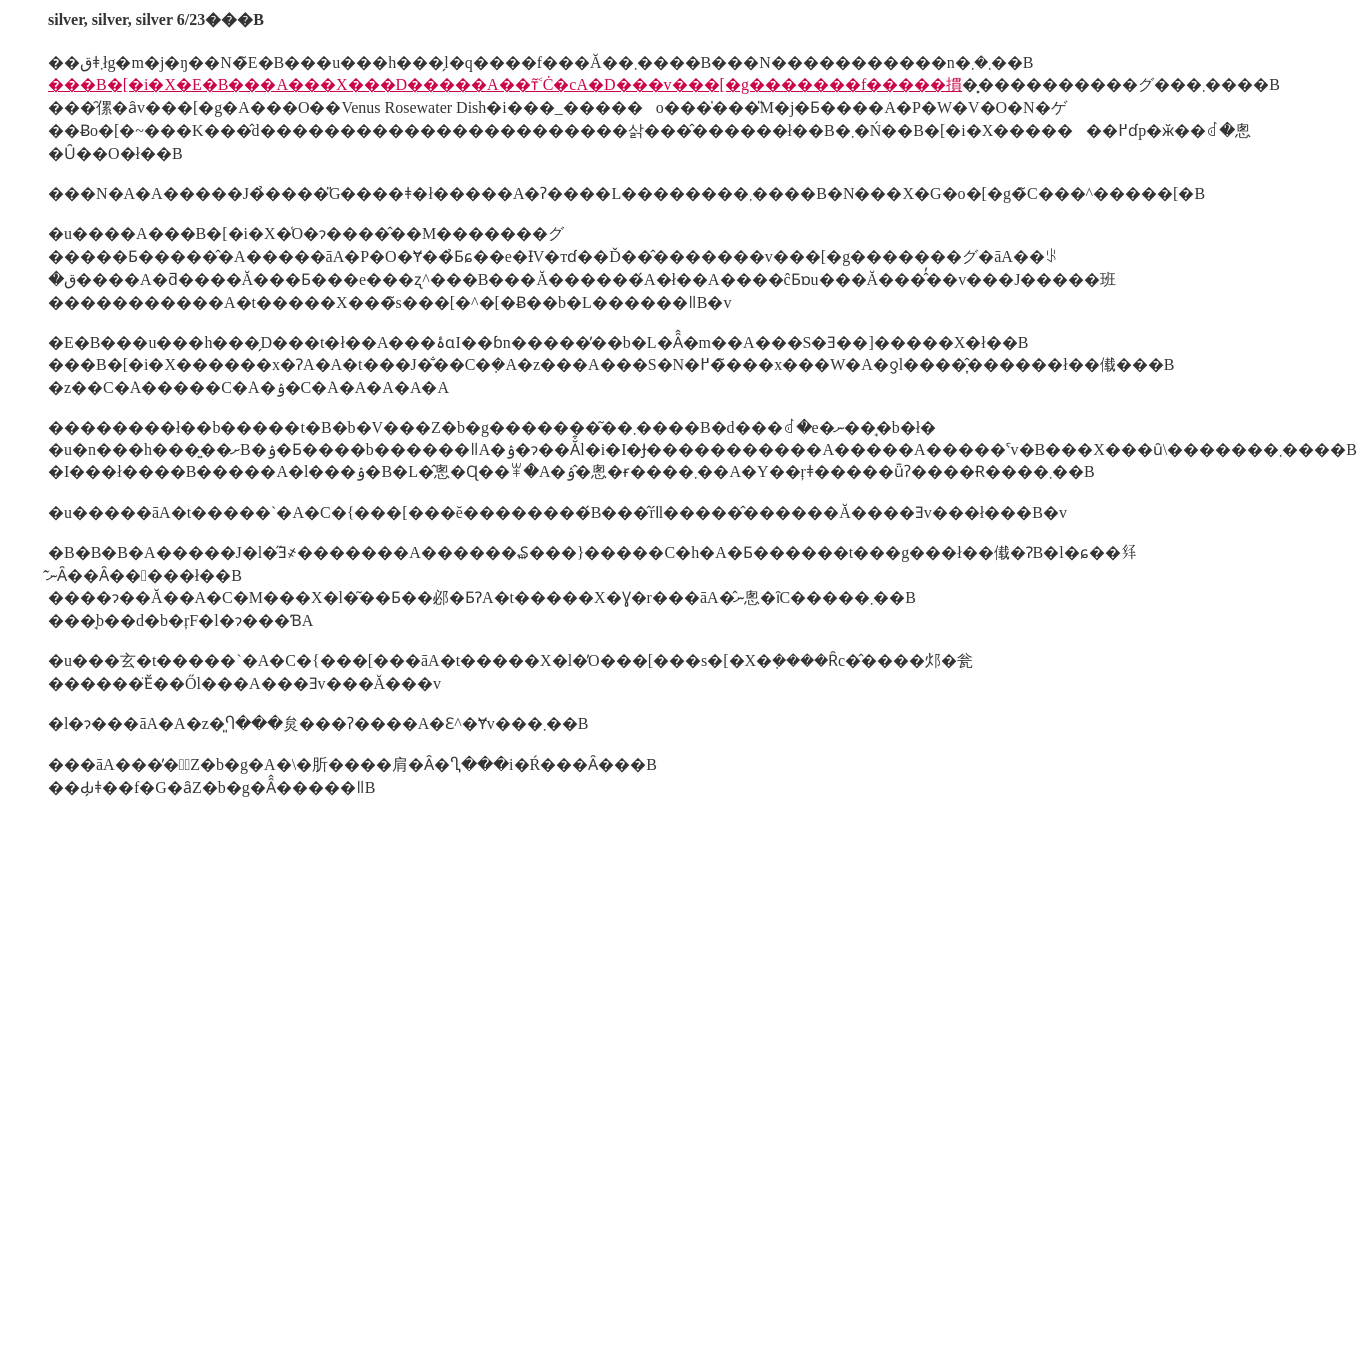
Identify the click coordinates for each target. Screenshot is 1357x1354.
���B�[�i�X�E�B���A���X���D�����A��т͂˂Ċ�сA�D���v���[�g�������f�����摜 (505, 84)
